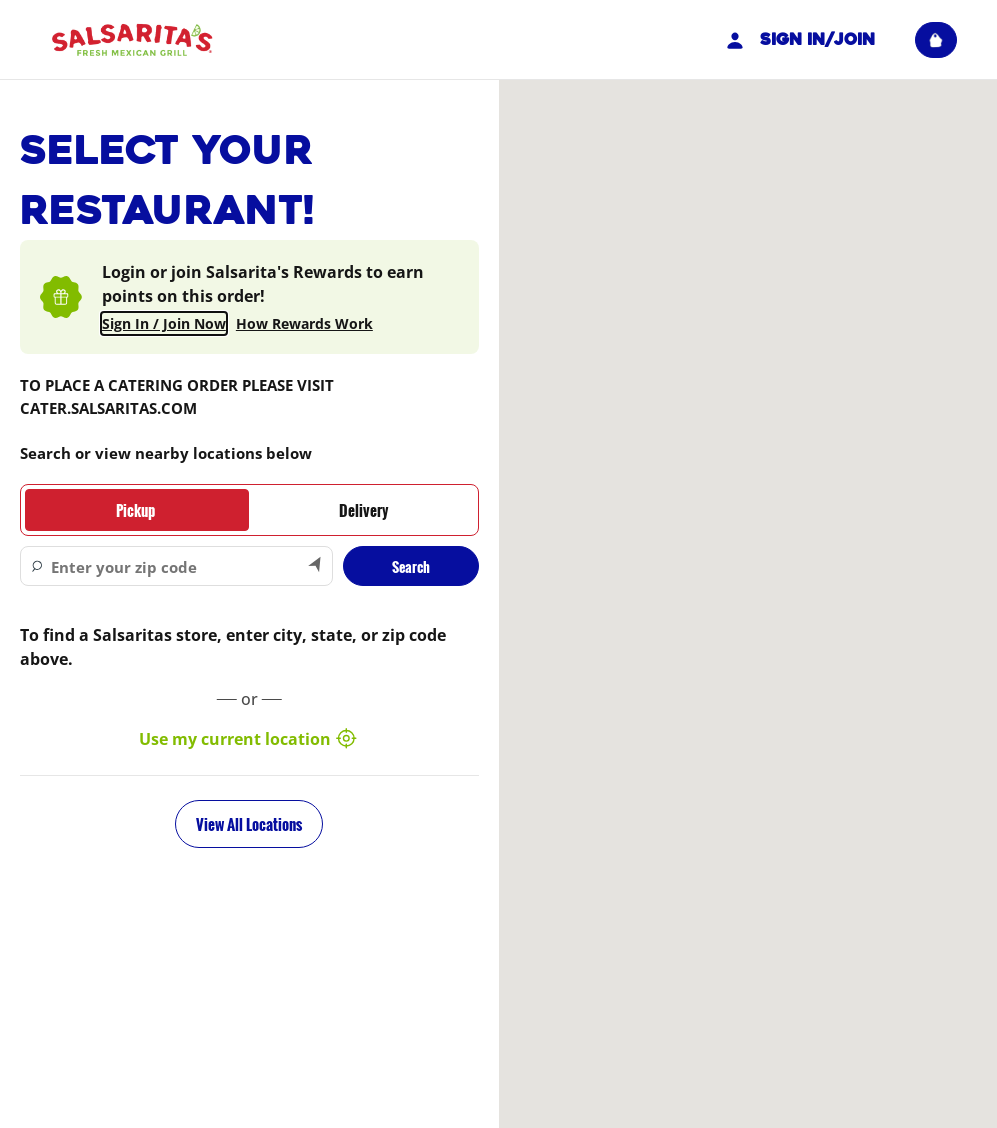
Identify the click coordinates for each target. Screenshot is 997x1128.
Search (411, 566)
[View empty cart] (936, 40)
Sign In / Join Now (164, 323)
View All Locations (249, 824)
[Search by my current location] (316, 566)
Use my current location (249, 739)
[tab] (135, 510)
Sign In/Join (798, 40)
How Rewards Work (304, 323)
